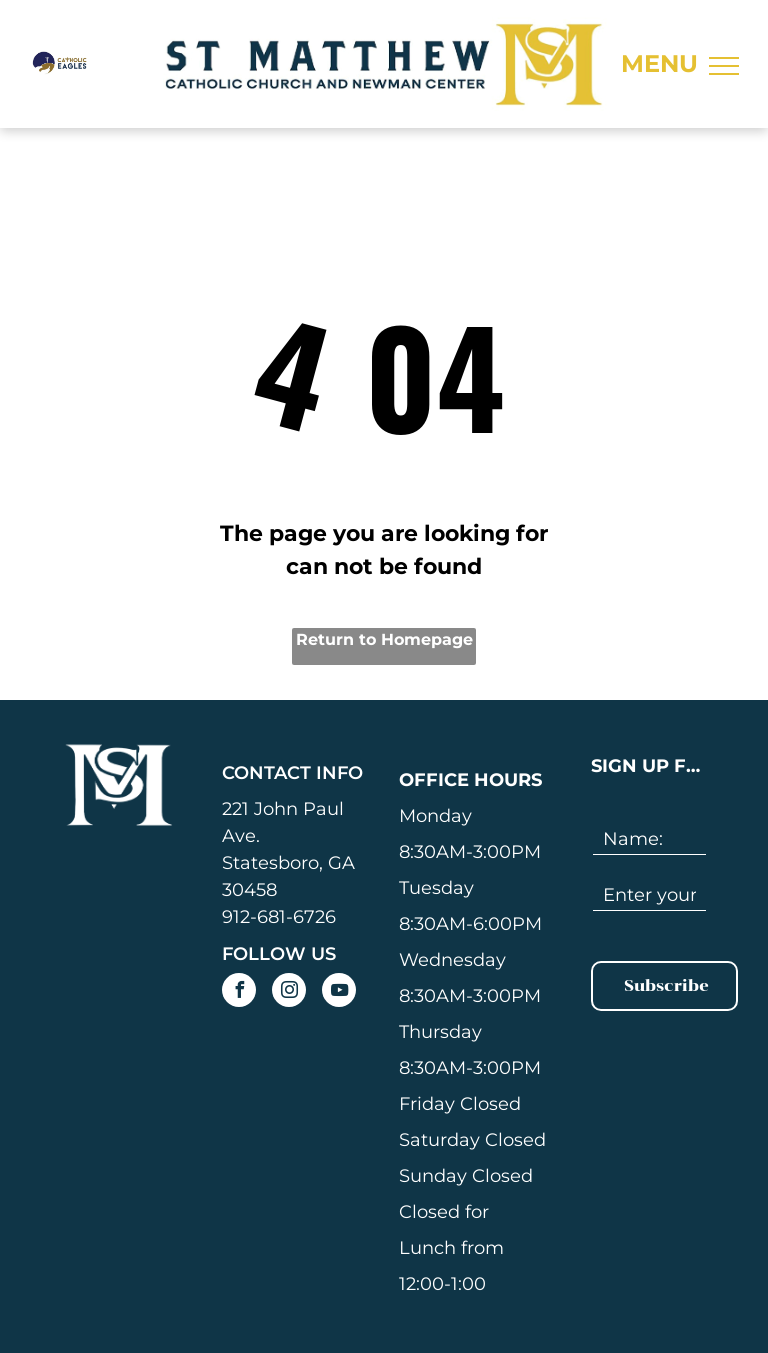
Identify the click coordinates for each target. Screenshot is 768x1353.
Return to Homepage (384, 639)
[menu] (724, 66)
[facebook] (239, 992)
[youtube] (339, 992)
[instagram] (289, 992)
